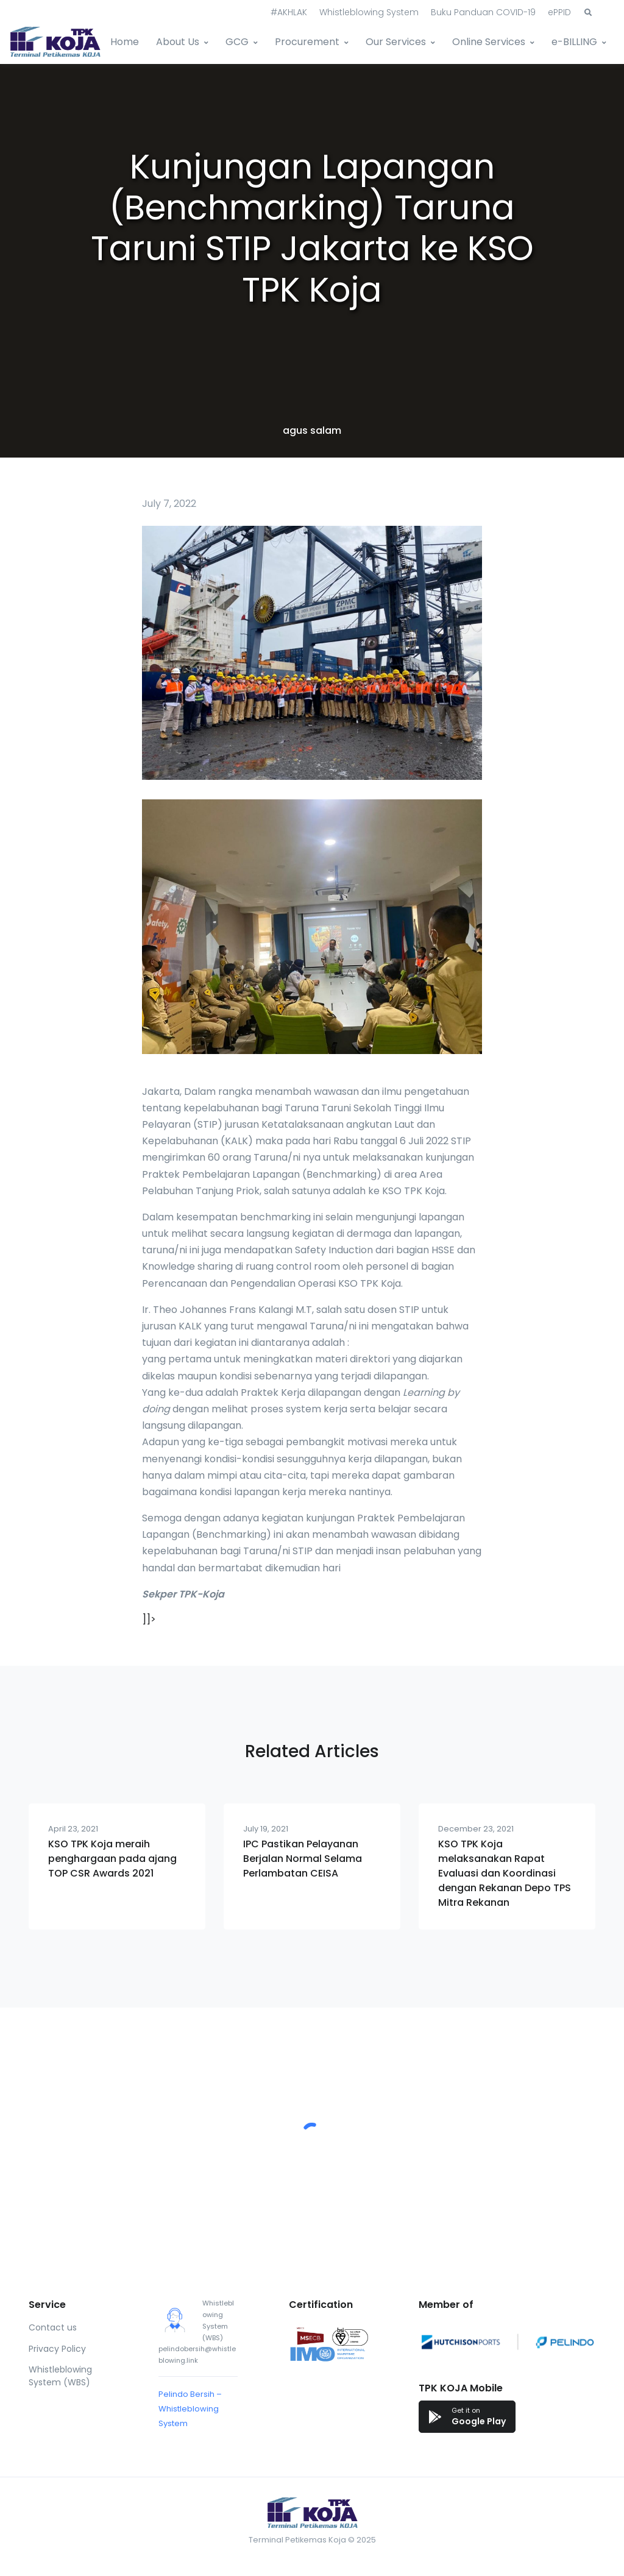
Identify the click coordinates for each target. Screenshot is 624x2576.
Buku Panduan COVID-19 (483, 12)
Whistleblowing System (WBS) (60, 2375)
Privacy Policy (57, 2349)
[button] (588, 12)
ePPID (559, 12)
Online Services (488, 42)
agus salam (312, 430)
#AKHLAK (289, 12)
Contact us (53, 2327)
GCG (237, 42)
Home (124, 42)
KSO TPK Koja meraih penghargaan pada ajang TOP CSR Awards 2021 (112, 1858)
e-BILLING (574, 42)
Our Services (396, 42)
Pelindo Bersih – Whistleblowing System (190, 2408)
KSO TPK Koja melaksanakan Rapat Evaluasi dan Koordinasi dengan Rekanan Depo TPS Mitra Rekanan (504, 1873)
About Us (177, 42)
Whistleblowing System (369, 12)
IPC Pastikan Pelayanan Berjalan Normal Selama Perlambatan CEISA (302, 1858)
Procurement (307, 42)
